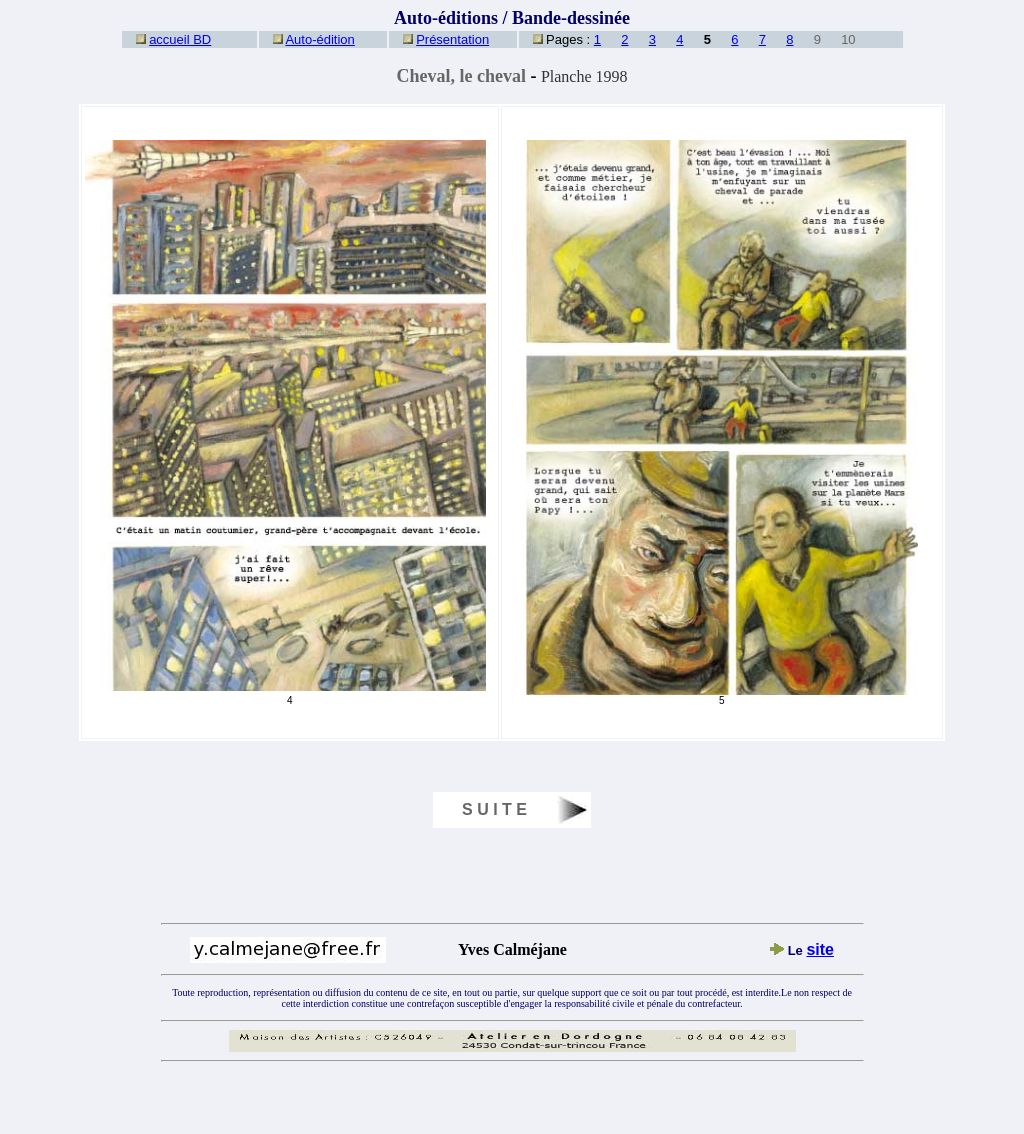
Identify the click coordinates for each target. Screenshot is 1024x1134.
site (820, 949)
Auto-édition (319, 39)
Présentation (452, 39)
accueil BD (180, 39)
